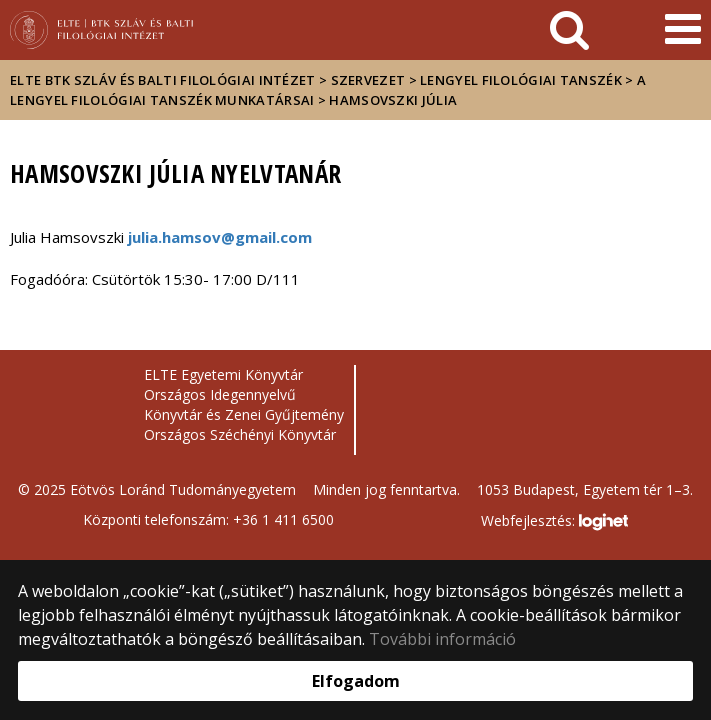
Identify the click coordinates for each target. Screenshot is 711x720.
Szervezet (368, 80)
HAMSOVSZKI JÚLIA (393, 100)
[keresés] (569, 30)
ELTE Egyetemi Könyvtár (223, 374)
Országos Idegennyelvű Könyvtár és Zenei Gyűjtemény (244, 404)
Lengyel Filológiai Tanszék (521, 80)
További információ (442, 639)
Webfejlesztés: (554, 522)
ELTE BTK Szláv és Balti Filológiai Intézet (163, 80)
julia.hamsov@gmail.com (220, 237)
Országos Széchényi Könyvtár (240, 434)
